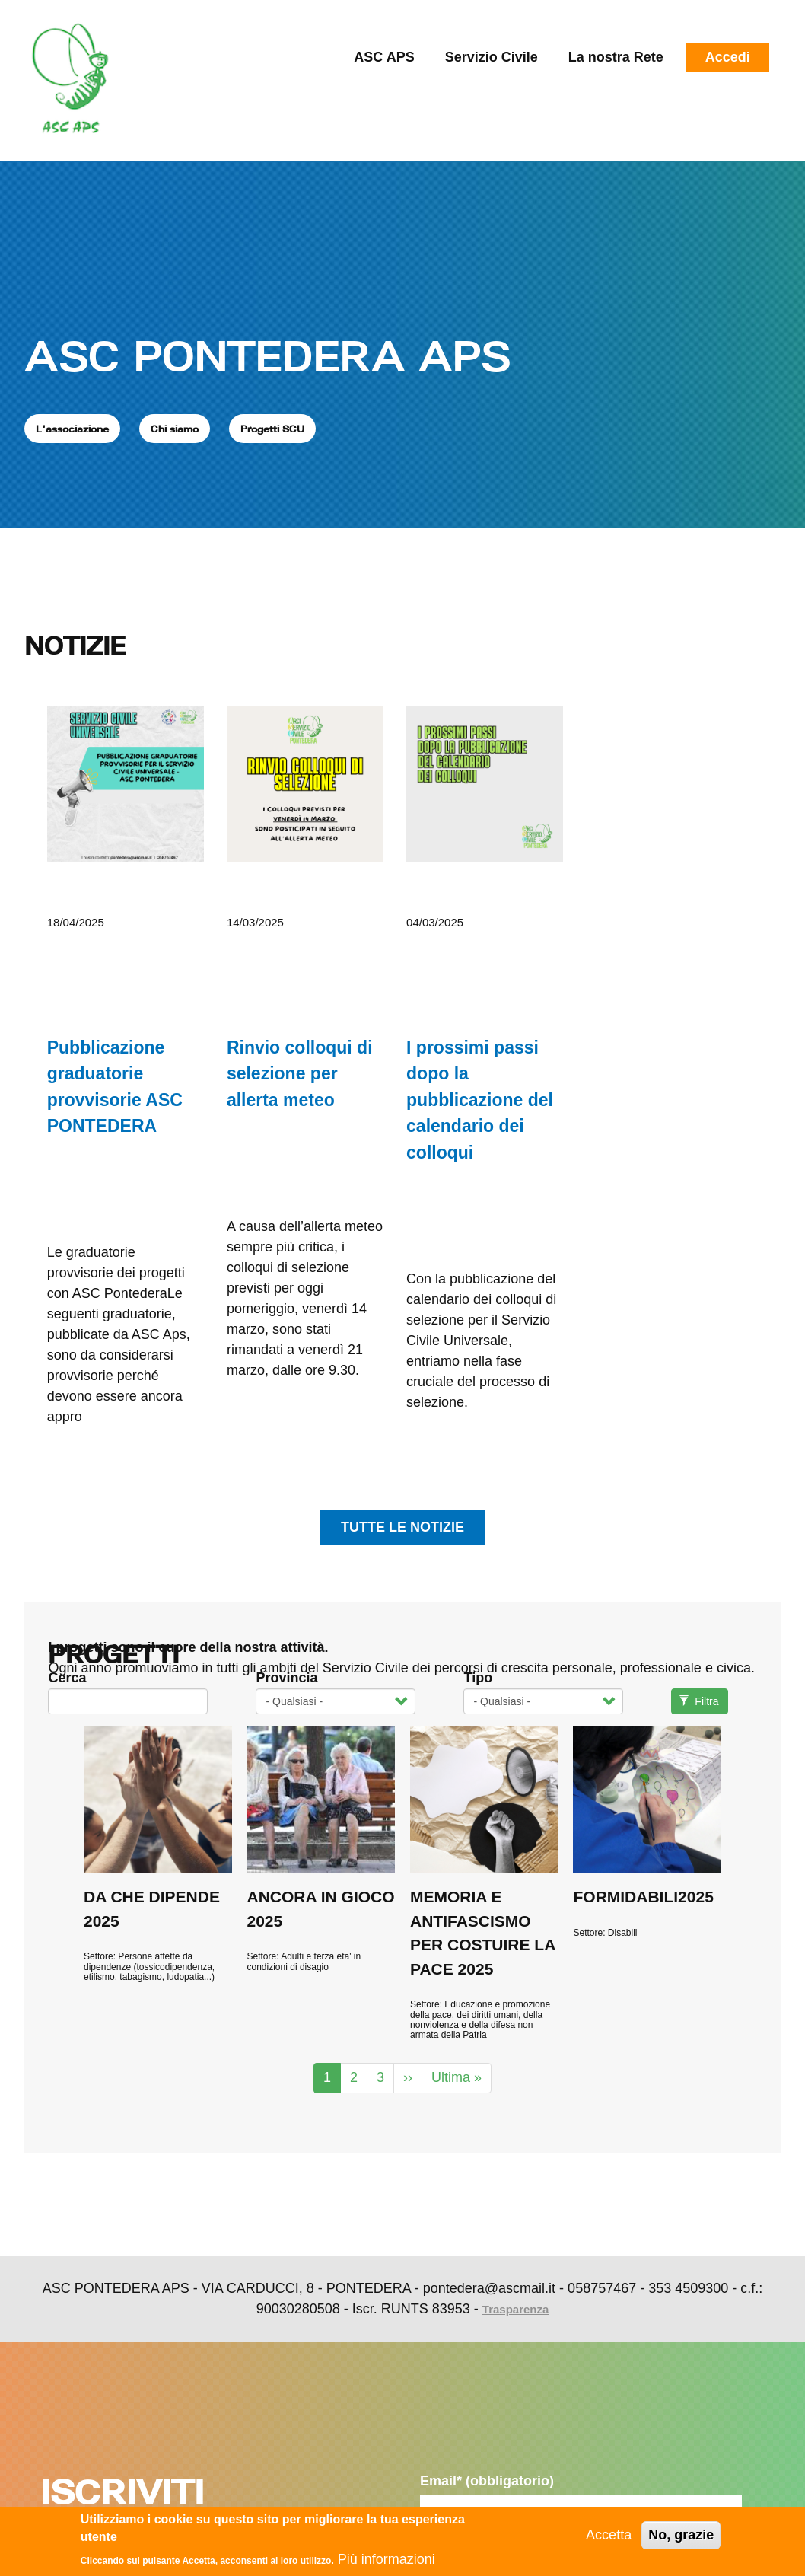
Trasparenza (515, 2309)
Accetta (609, 2535)
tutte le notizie (402, 1527)
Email (487, 2480)
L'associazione (72, 428)
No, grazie (681, 2535)
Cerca (67, 1677)
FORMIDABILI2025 (643, 1896)
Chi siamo (175, 428)
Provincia (286, 1677)
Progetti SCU (272, 428)
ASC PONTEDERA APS (267, 355)
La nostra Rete (615, 57)
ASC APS (384, 57)
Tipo (477, 1677)
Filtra (699, 1701)
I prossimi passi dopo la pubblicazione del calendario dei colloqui (479, 1100)
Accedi (727, 57)
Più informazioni (386, 2559)
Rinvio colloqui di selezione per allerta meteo (300, 1074)
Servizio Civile (491, 57)
